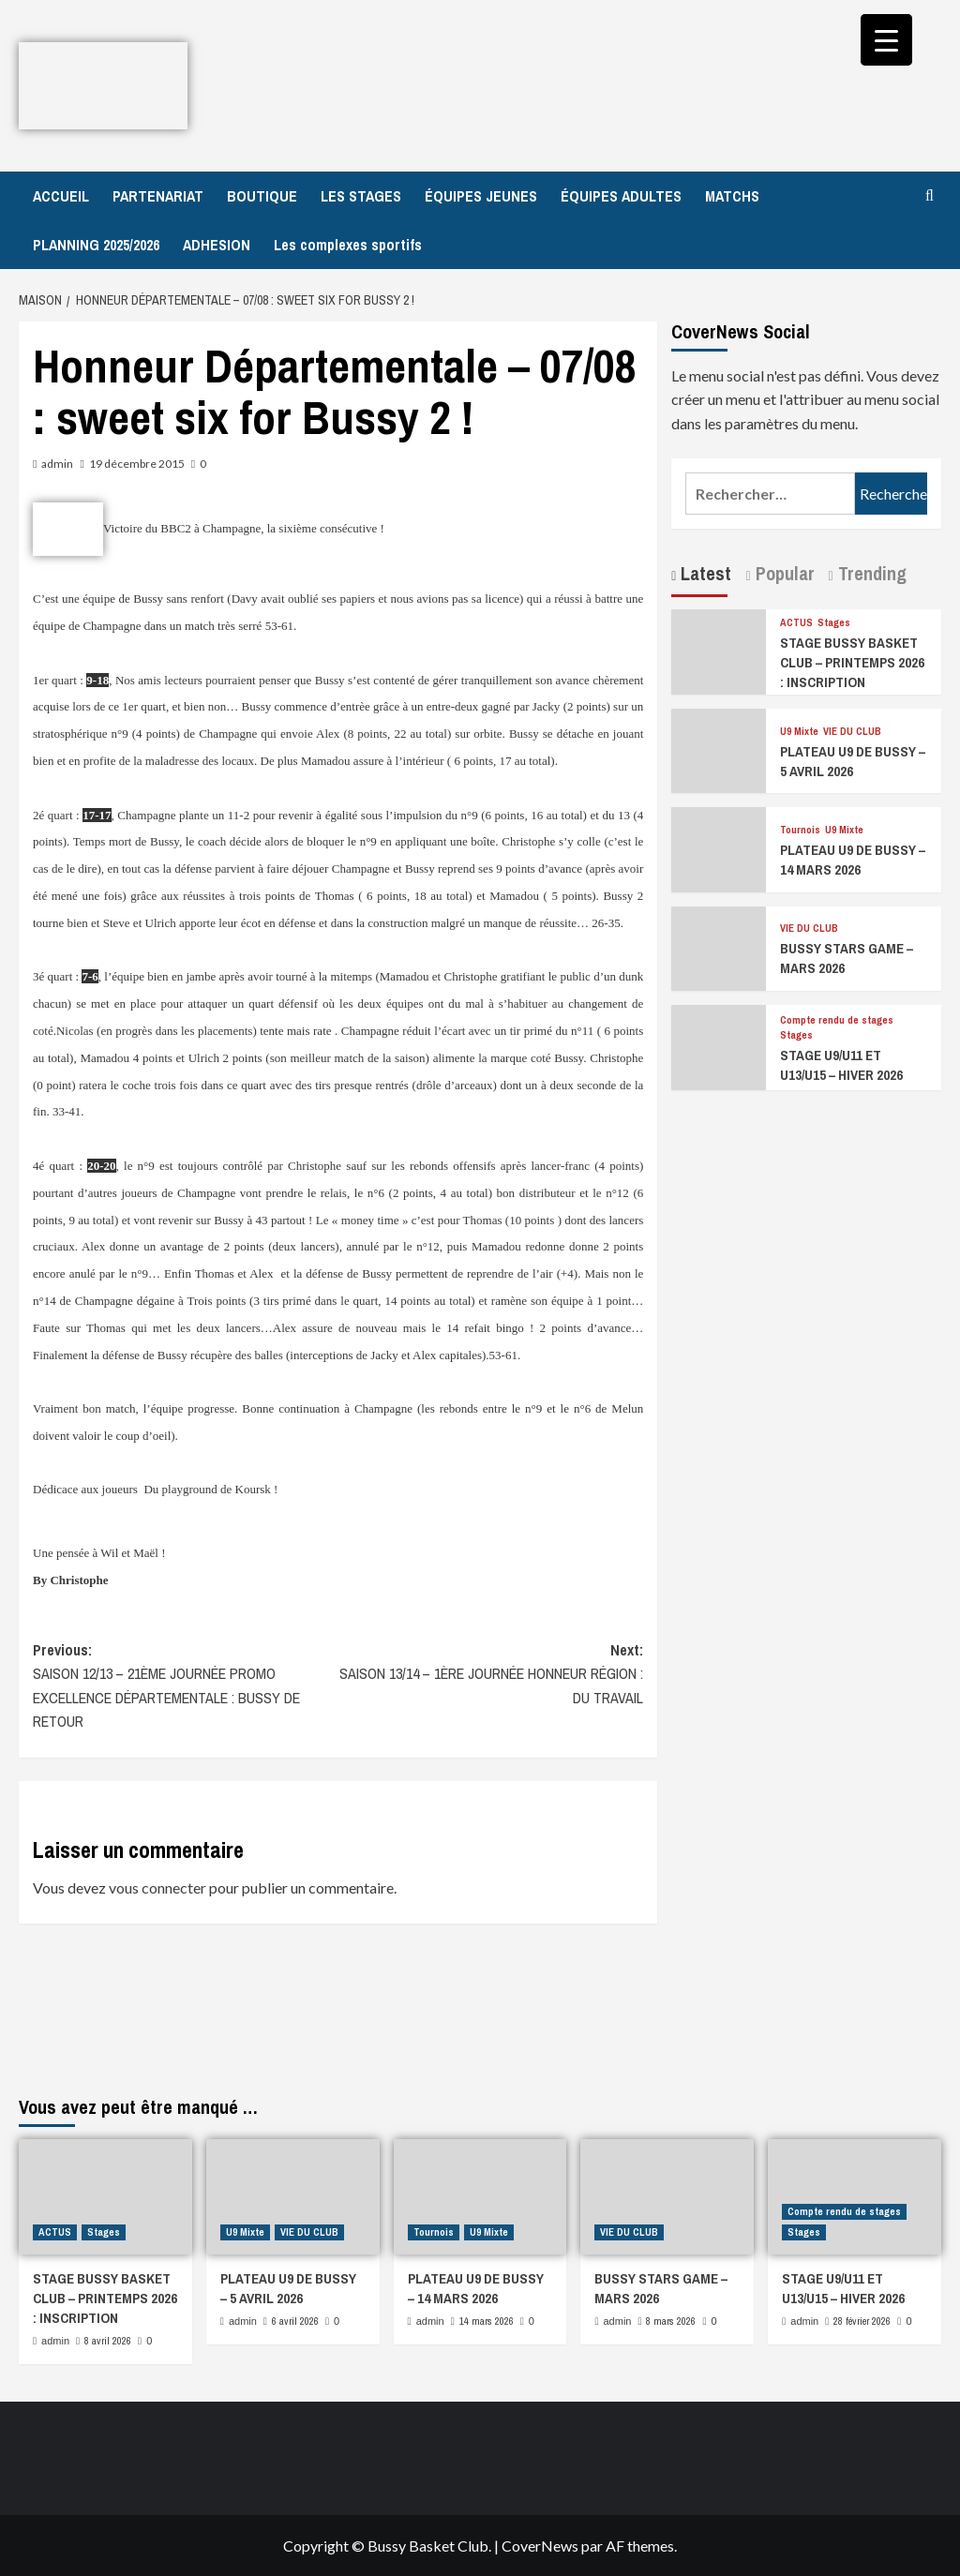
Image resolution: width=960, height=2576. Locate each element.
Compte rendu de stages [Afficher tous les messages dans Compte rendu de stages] (836, 1020)
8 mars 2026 (671, 2321)
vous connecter (157, 1887)
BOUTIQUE (262, 196)
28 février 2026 (862, 2321)
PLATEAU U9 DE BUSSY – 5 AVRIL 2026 (852, 761)
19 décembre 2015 (137, 464)
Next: (491, 1675)
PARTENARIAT (157, 196)
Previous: (185, 1687)
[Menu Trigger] (886, 40)
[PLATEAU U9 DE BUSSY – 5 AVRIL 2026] (718, 748)
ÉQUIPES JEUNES (481, 196)
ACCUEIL (61, 196)
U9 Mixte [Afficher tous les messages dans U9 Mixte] (799, 731)
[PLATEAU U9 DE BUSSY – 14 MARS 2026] (718, 848)
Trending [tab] (870, 573)
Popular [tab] (783, 573)
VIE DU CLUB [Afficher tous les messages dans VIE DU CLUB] (852, 731)
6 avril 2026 (295, 2321)
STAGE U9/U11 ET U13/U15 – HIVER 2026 (841, 1065)
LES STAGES (361, 196)
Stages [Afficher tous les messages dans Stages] (834, 623)
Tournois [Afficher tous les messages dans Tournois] (800, 830)
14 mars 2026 (486, 2321)
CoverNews (540, 2545)
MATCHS (732, 196)
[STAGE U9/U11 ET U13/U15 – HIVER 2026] (718, 1045)
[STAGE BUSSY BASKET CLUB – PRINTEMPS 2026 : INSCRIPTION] (718, 650)
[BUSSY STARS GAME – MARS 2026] (718, 946)
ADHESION (216, 244)
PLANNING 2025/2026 (96, 244)
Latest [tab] (703, 573)
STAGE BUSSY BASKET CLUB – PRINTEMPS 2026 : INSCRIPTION (852, 662)
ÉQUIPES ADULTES (621, 196)
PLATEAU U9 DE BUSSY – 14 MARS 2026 (852, 859)
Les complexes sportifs (348, 244)
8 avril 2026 (107, 2340)
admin (57, 464)
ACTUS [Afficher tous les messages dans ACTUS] (796, 623)
